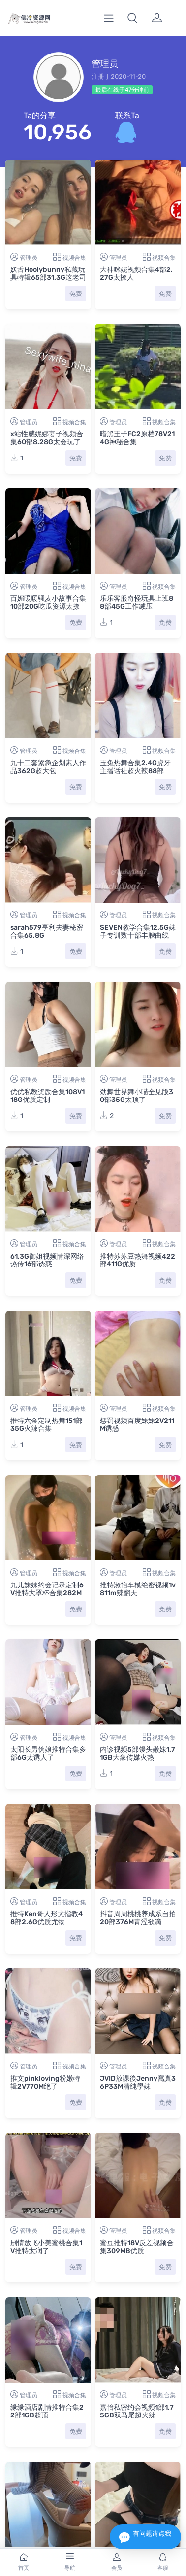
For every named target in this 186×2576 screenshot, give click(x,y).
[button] (132, 18)
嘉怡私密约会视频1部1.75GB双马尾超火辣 (137, 2326)
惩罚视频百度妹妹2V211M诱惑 (137, 1425)
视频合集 (74, 257)
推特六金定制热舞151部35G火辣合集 (46, 1425)
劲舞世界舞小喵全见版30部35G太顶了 (136, 1096)
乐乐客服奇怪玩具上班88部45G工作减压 (136, 602)
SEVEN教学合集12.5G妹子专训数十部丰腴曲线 (138, 931)
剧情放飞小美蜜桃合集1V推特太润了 (46, 2247)
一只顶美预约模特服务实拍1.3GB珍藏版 (138, 2484)
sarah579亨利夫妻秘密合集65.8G (46, 931)
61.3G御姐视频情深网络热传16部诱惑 (47, 1260)
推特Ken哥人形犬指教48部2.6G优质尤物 (46, 1918)
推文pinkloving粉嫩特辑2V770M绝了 (45, 2082)
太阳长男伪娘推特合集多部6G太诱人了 (48, 1753)
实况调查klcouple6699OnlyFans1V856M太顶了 (47, 2488)
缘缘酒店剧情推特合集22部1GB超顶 (47, 2326)
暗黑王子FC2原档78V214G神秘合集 (137, 438)
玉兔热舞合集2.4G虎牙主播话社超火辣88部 (135, 767)
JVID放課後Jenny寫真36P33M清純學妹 (138, 2082)
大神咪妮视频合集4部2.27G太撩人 (136, 274)
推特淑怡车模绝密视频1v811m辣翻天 (138, 1589)
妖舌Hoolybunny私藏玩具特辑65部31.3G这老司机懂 (48, 278)
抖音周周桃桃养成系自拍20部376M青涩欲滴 (138, 1918)
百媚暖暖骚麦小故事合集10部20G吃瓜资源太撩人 (48, 606)
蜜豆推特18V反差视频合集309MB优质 (137, 2247)
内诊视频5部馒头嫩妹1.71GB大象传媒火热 (137, 1753)
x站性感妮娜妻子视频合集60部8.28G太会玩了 (46, 438)
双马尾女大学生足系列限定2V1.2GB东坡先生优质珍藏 (48, 2409)
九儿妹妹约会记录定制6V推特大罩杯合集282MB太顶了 (47, 1593)
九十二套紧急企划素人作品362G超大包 (48, 767)
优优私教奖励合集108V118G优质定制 (47, 1096)
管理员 (28, 257)
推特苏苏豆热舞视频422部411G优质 (137, 1260)
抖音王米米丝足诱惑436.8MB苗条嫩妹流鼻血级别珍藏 (135, 2409)
